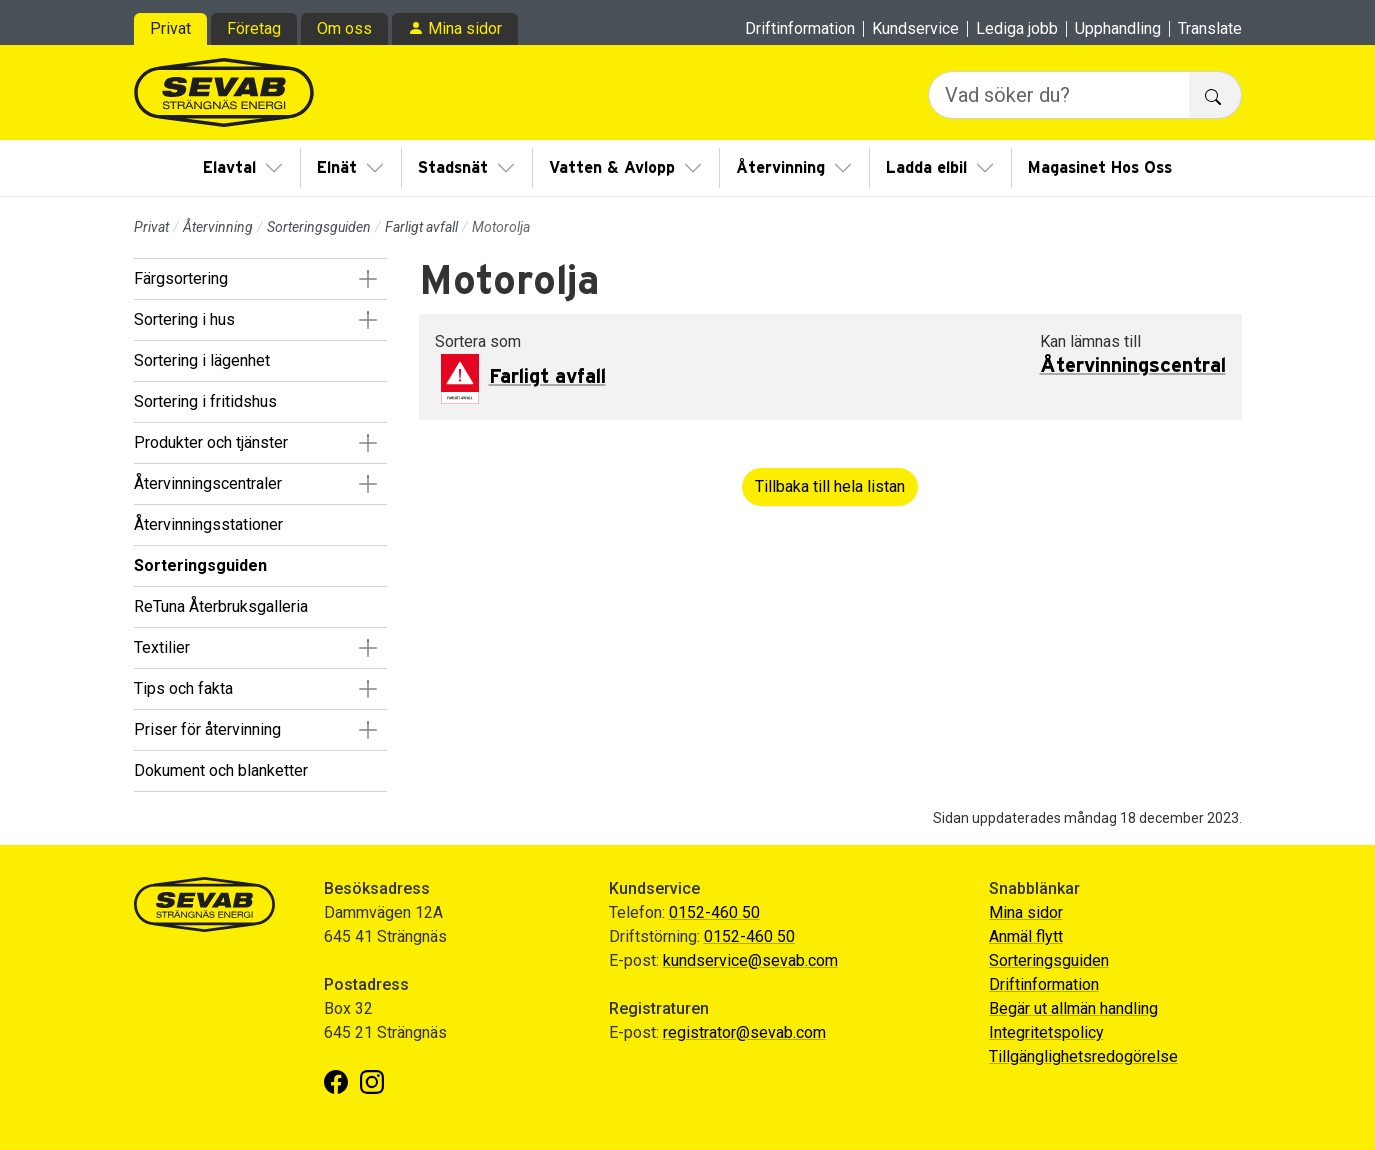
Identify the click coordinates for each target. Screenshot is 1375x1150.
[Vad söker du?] (1059, 95)
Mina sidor (465, 28)
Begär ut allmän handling (1073, 1008)
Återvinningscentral (1133, 366)
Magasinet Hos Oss (1100, 168)
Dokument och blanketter (221, 770)
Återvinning (780, 168)
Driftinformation (800, 29)
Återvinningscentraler (208, 483)
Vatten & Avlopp (612, 168)
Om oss (344, 28)
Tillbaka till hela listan (830, 486)
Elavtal (229, 168)
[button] (368, 279)
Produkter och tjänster (211, 442)
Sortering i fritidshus (205, 401)
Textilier (162, 647)
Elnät (337, 168)
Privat (170, 28)
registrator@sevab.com (744, 1032)
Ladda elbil (926, 168)
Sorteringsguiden (319, 227)
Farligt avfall (421, 227)
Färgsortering (181, 278)
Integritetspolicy (1046, 1032)
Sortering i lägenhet (202, 360)
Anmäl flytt (1026, 936)
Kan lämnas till (1090, 341)
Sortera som (478, 341)
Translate (1210, 29)
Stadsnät (453, 168)
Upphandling (1118, 29)
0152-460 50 (714, 912)
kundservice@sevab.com (750, 960)
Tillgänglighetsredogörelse (1083, 1056)
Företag (254, 28)
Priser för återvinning (207, 729)
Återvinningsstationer (208, 524)
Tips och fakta (183, 688)
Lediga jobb (1017, 29)
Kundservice (915, 29)
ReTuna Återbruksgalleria (221, 606)
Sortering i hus (184, 319)
